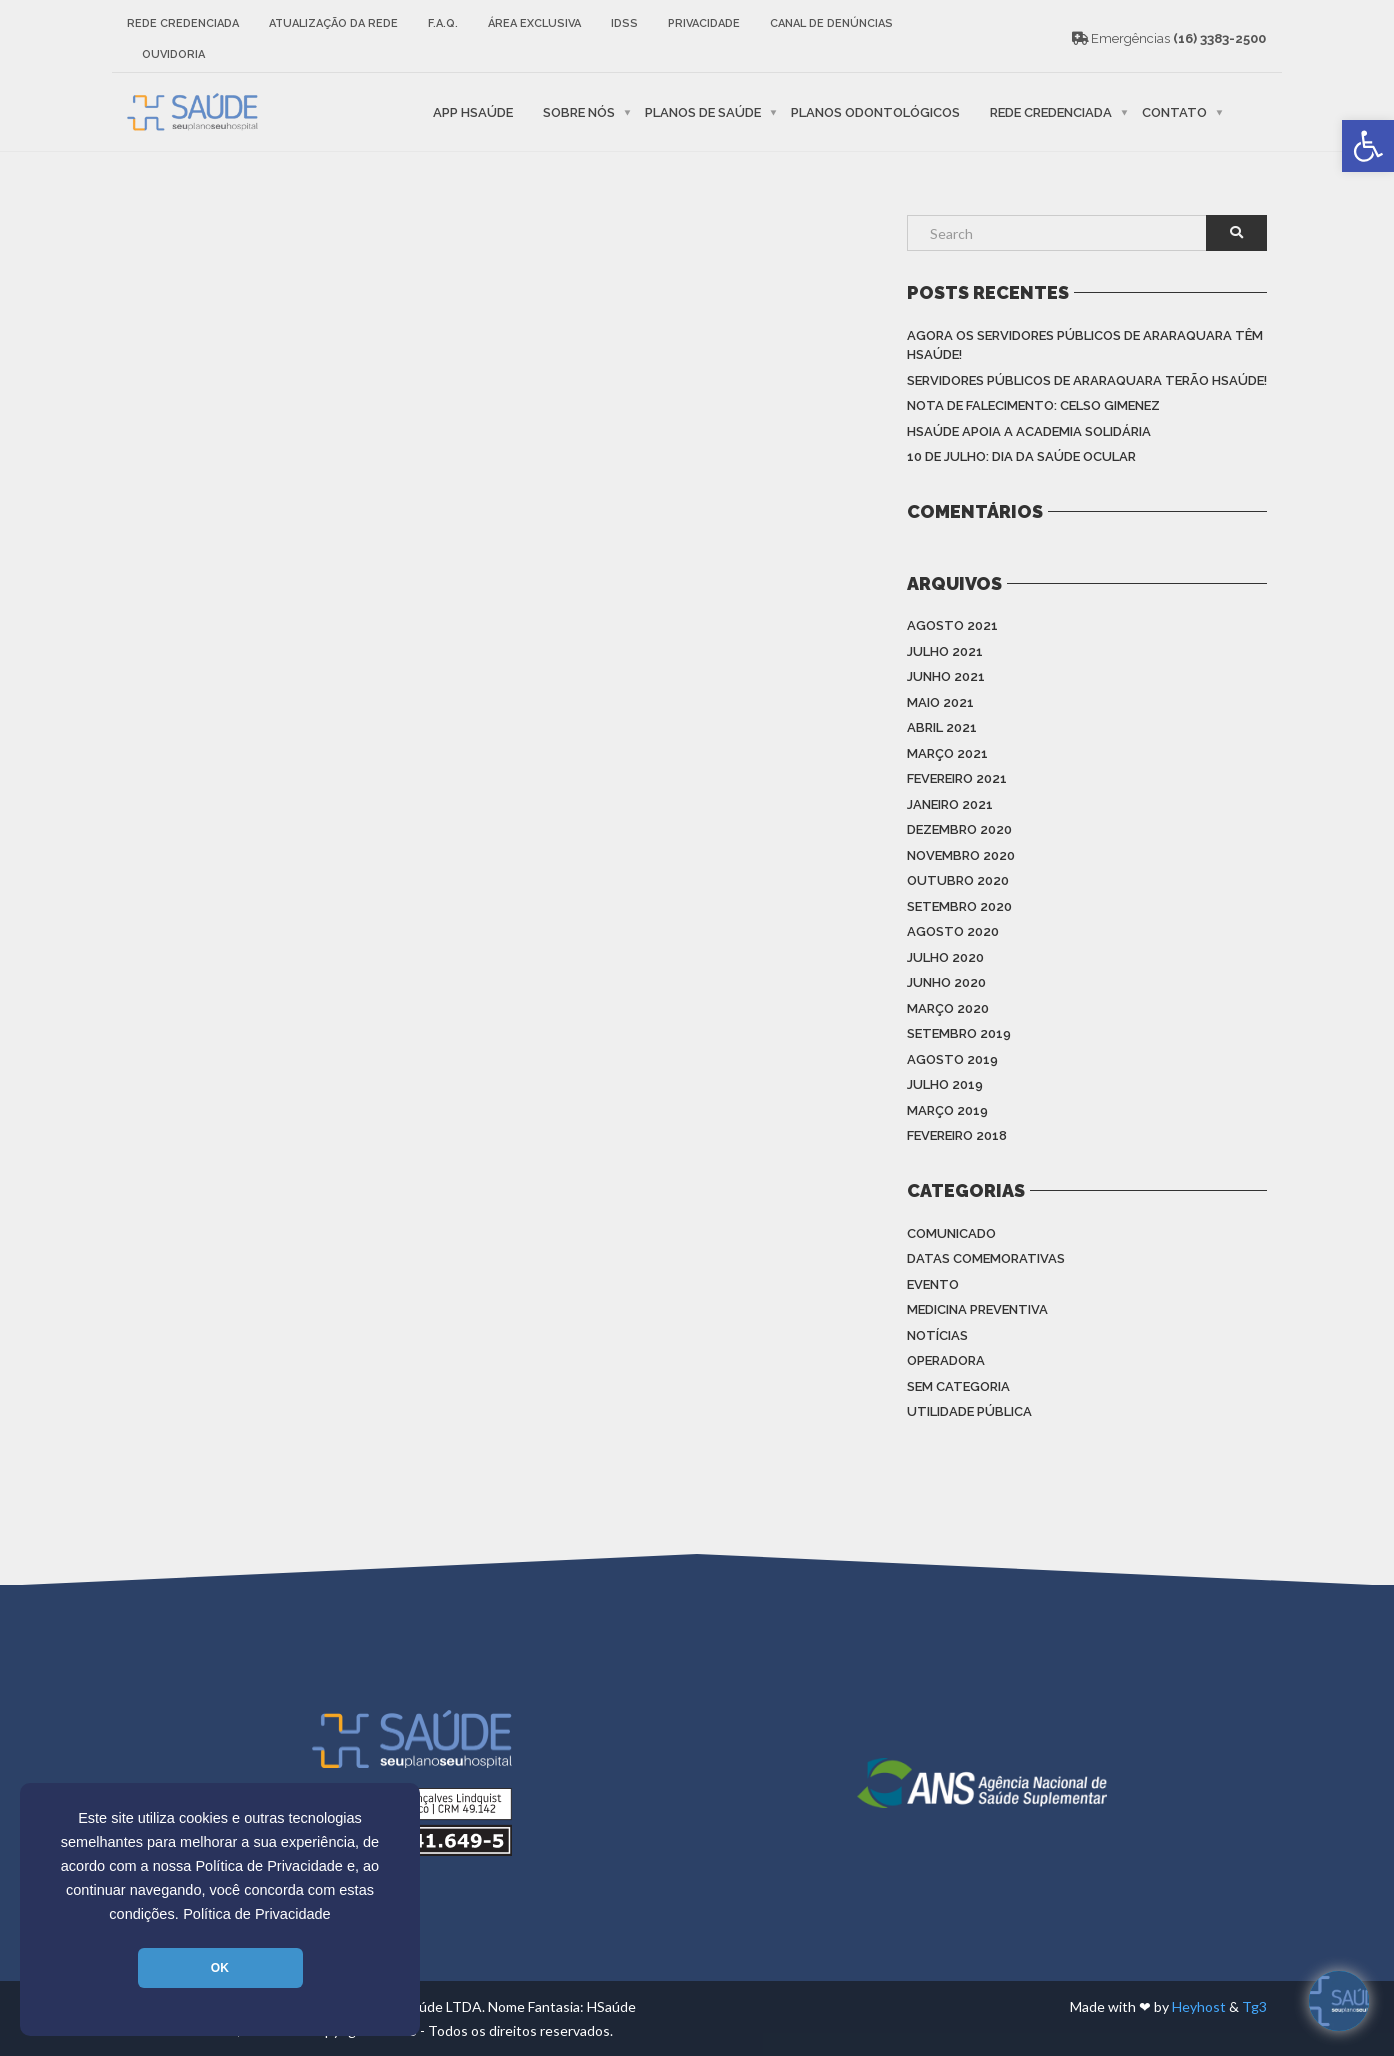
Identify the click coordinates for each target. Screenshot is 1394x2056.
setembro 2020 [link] (959, 906)
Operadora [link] (946, 1360)
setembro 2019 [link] (959, 1033)
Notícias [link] (937, 1335)
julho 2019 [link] (945, 1084)
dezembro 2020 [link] (959, 829)
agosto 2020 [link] (953, 931)
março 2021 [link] (947, 753)
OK (220, 1968)
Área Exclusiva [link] (534, 23)
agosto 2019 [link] (952, 1059)
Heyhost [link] (1199, 2006)
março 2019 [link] (947, 1110)
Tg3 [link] (1254, 2006)
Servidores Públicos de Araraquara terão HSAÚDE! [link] (1087, 380)
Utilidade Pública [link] (969, 1411)
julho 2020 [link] (945, 957)
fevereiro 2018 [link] (957, 1135)
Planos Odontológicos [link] (875, 111)
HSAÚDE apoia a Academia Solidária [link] (1029, 431)
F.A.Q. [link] (443, 23)
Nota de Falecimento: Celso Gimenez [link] (1033, 405)
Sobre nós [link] (579, 111)
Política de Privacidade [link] (257, 1914)
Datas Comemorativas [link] (986, 1258)
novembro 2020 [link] (961, 855)
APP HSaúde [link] (473, 111)
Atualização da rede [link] (333, 23)
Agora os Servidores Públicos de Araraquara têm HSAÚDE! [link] (1085, 345)
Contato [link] (1174, 111)
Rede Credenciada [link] (183, 23)
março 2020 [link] (948, 1008)
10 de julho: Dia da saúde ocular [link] (1021, 456)
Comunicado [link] (951, 1233)
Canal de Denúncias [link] (831, 23)
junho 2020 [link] (946, 982)
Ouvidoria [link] (173, 54)
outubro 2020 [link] (958, 880)
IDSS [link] (624, 23)
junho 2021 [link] (946, 676)
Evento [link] (933, 1284)
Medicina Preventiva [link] (977, 1309)
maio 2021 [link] (940, 702)
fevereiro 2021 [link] (957, 778)
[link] (1368, 146)
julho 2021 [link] (945, 651)
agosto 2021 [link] (952, 625)
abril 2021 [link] (942, 727)
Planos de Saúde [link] (703, 111)
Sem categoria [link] (958, 1386)
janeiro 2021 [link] (950, 804)
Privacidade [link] (704, 23)
